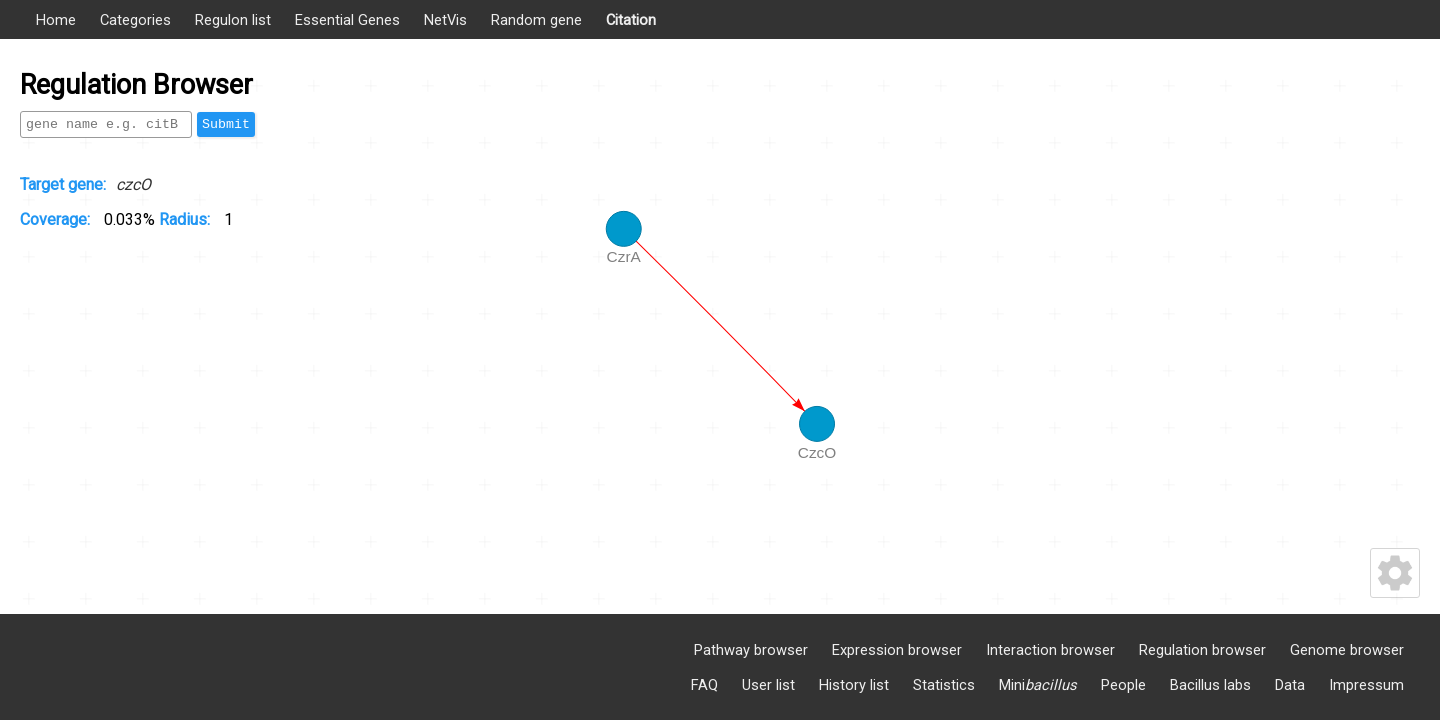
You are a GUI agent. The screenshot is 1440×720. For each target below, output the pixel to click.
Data (1290, 685)
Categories (135, 20)
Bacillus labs (1210, 685)
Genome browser (1347, 650)
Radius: (186, 219)
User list (768, 685)
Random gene (536, 20)
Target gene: (63, 184)
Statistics (944, 685)
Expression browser (897, 650)
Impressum (1366, 685)
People (1123, 685)
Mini (1038, 685)
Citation (631, 20)
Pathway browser (751, 650)
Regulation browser (1202, 650)
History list (854, 685)
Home (56, 20)
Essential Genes (347, 20)
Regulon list (233, 20)
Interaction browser (1050, 650)
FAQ (704, 685)
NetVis (445, 20)
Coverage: (57, 219)
